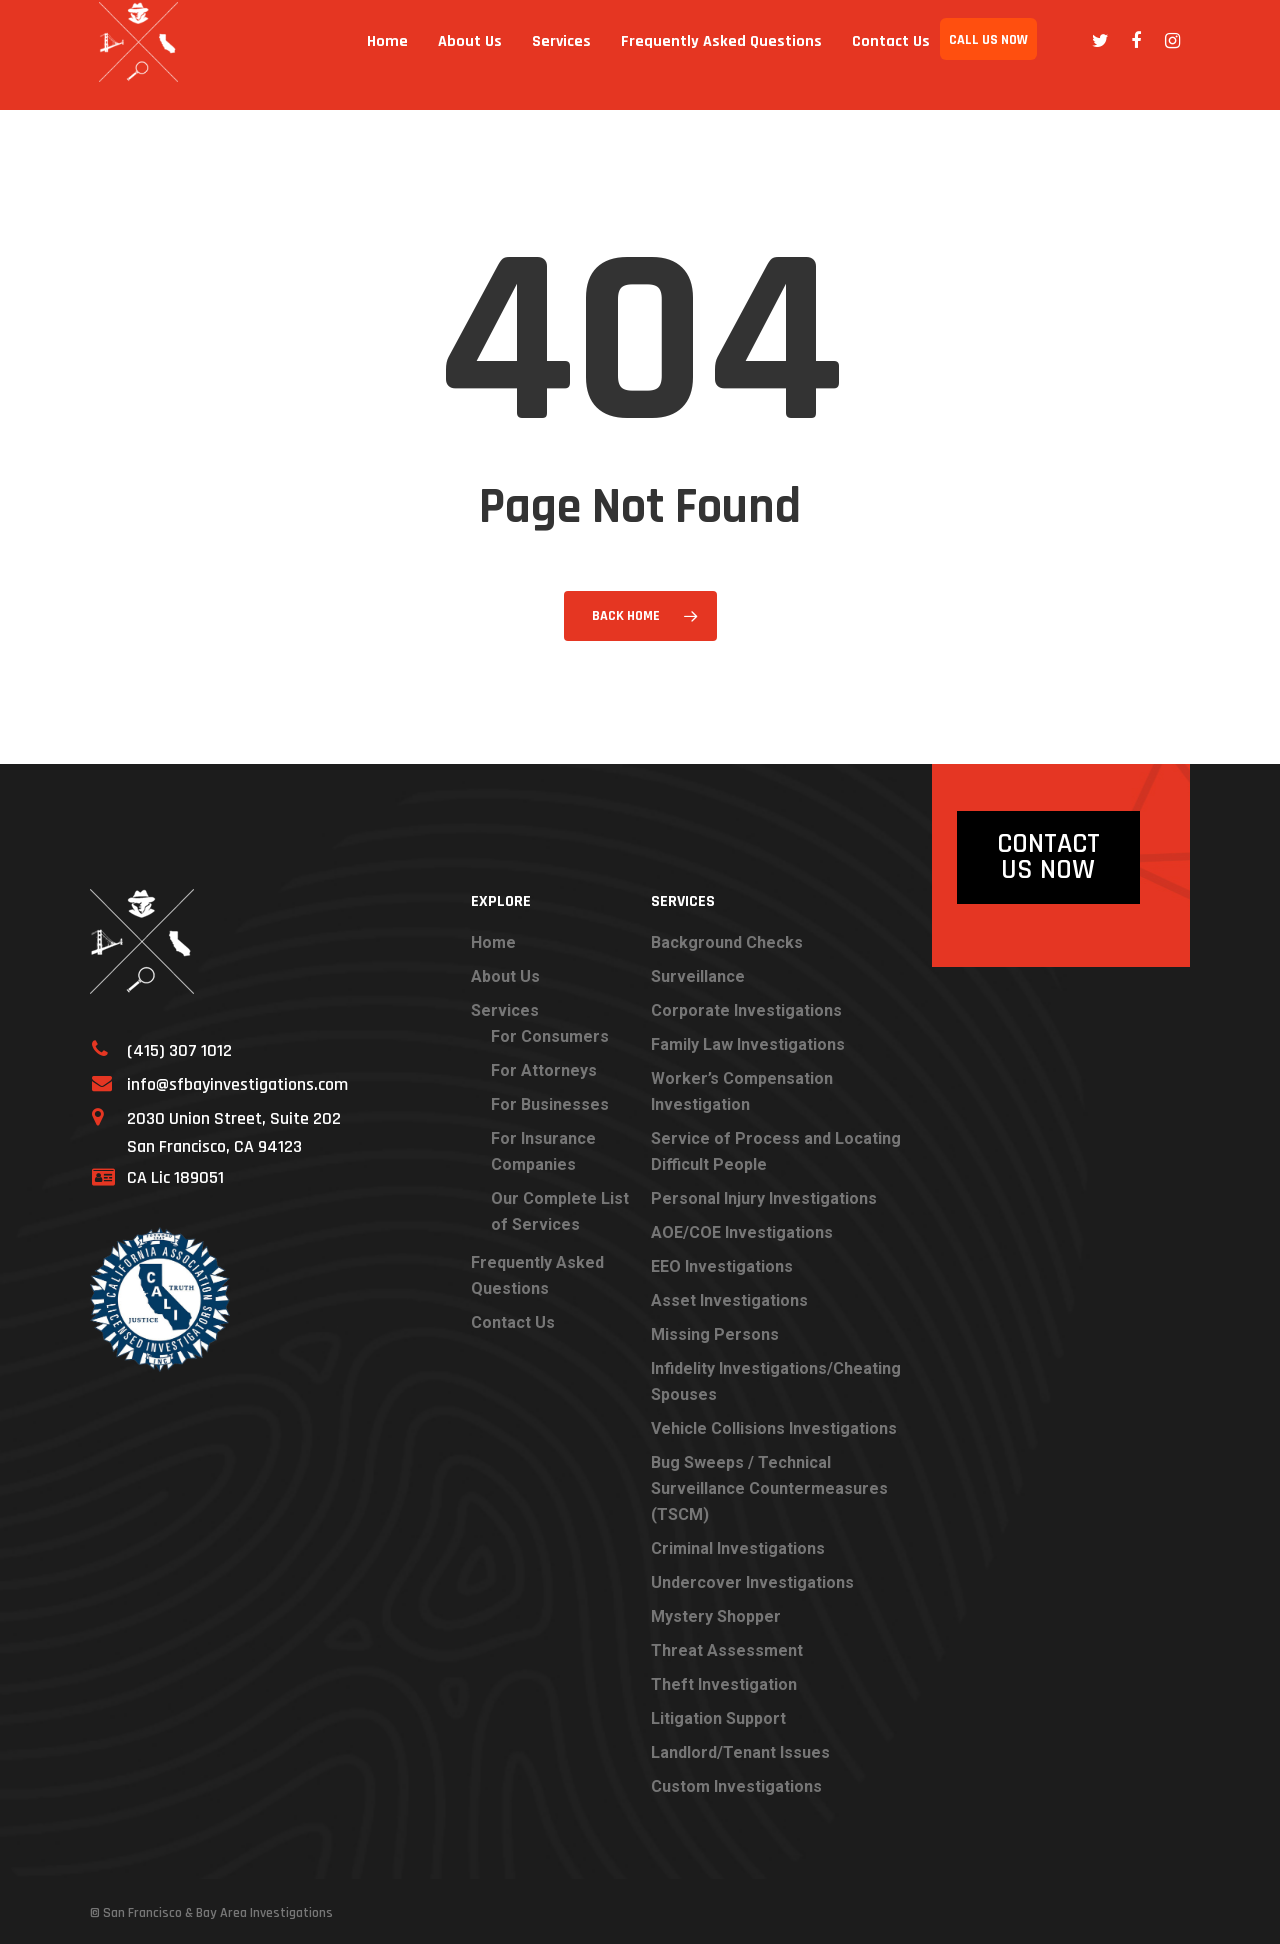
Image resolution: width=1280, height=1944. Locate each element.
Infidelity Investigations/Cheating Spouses (776, 1381)
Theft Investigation (724, 1684)
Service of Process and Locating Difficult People (776, 1151)
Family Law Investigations (748, 1044)
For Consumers (550, 1036)
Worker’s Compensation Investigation (742, 1091)
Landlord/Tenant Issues (740, 1752)
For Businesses (550, 1104)
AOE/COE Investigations (742, 1232)
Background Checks (727, 942)
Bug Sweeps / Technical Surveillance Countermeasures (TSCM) (769, 1488)
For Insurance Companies (543, 1151)
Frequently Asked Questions (721, 54)
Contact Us (891, 54)
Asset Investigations (729, 1300)
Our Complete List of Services (560, 1211)
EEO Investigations (722, 1266)
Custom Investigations (736, 1786)
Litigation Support (718, 1718)
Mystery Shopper (716, 1616)
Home (387, 54)
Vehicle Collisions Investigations (774, 1428)
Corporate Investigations (746, 1010)
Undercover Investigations (752, 1582)
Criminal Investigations (738, 1548)
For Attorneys (544, 1070)
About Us (470, 54)
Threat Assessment (727, 1650)
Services (561, 54)
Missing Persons (715, 1334)
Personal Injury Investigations (764, 1198)
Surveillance (698, 976)
